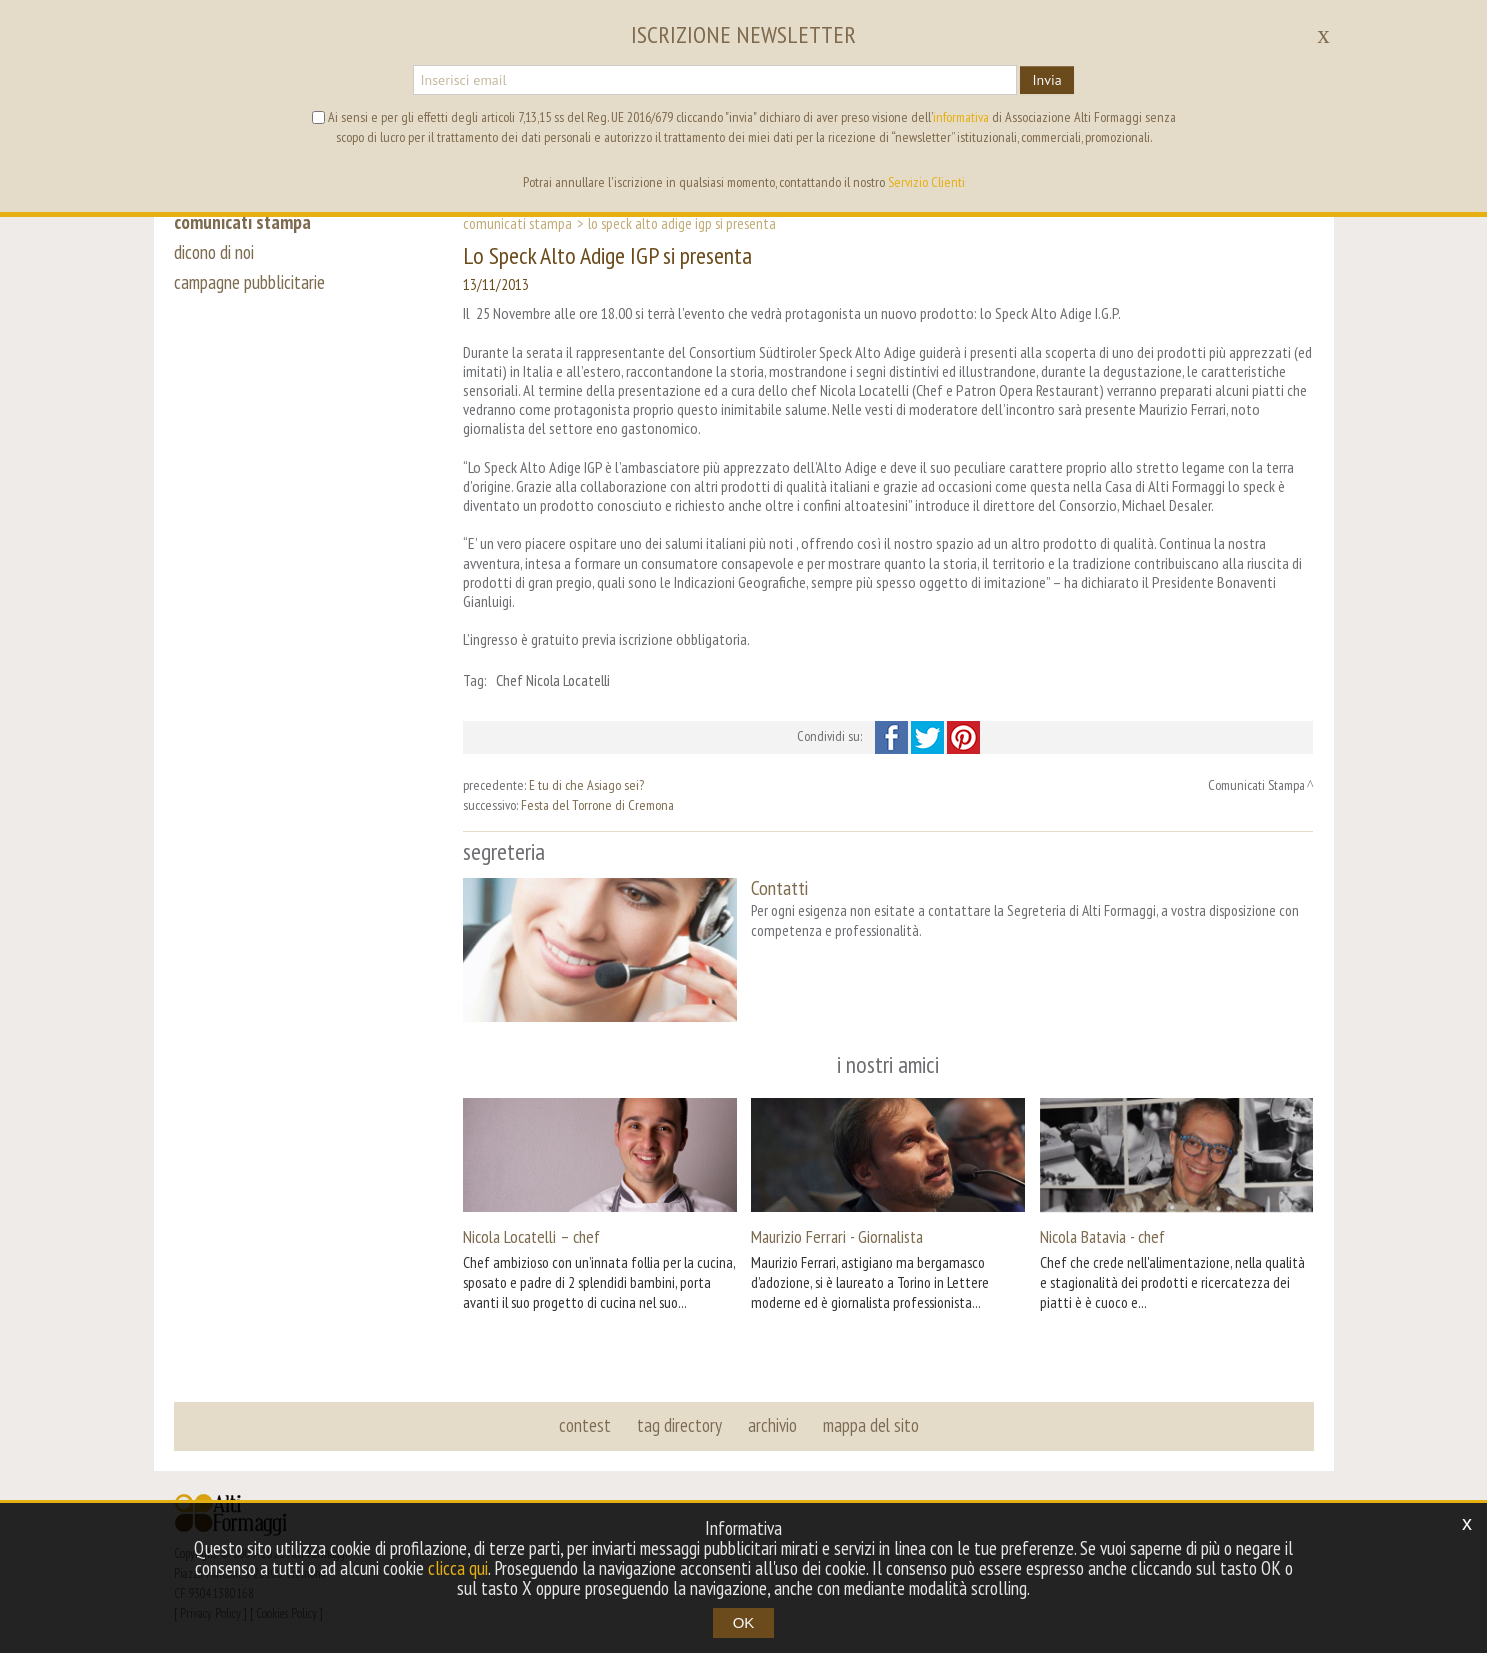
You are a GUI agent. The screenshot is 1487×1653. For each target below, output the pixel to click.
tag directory (679, 1425)
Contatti (779, 887)
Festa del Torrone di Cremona (597, 805)
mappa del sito (871, 1425)
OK (744, 1622)
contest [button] (585, 1425)
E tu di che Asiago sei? (586, 785)
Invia (1046, 80)
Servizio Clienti (926, 182)
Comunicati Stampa (517, 223)
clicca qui (458, 1568)
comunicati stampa (242, 222)
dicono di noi (214, 252)
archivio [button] (772, 1425)
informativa (961, 117)
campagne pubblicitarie (249, 282)
